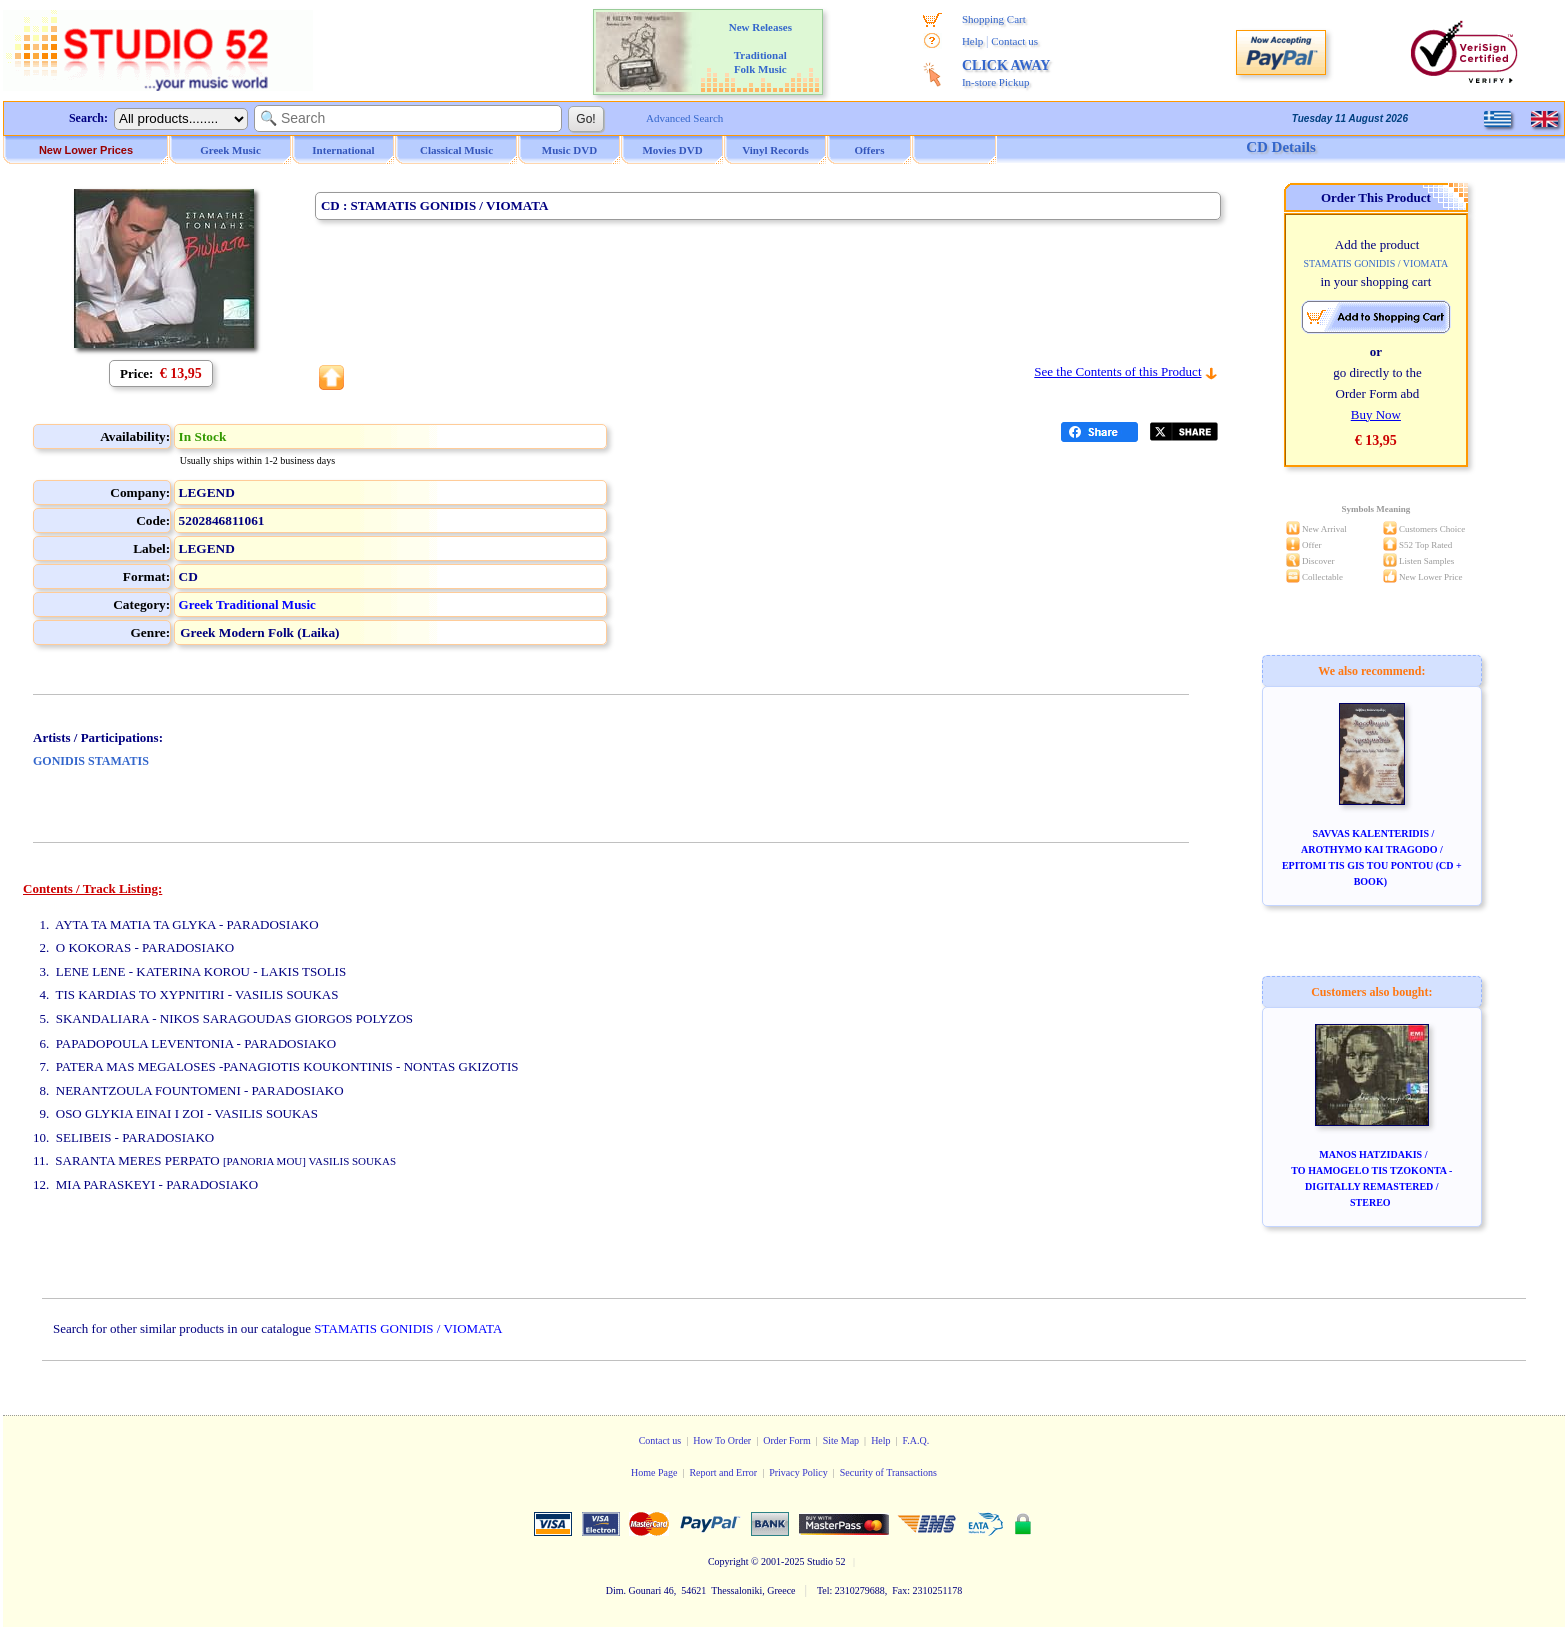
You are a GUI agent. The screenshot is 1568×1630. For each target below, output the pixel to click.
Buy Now (1376, 414)
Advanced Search (684, 118)
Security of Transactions (888, 1472)
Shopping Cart (994, 19)
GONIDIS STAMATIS (91, 761)
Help (972, 41)
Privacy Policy (798, 1472)
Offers (870, 150)
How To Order (722, 1440)
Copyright (728, 1561)
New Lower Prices (86, 150)
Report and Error (723, 1472)
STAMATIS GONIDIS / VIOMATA (408, 1328)
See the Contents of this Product (1117, 371)
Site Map (841, 1440)
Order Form (787, 1440)
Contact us (1014, 41)
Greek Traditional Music (247, 604)
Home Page (654, 1472)
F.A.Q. (916, 1440)
